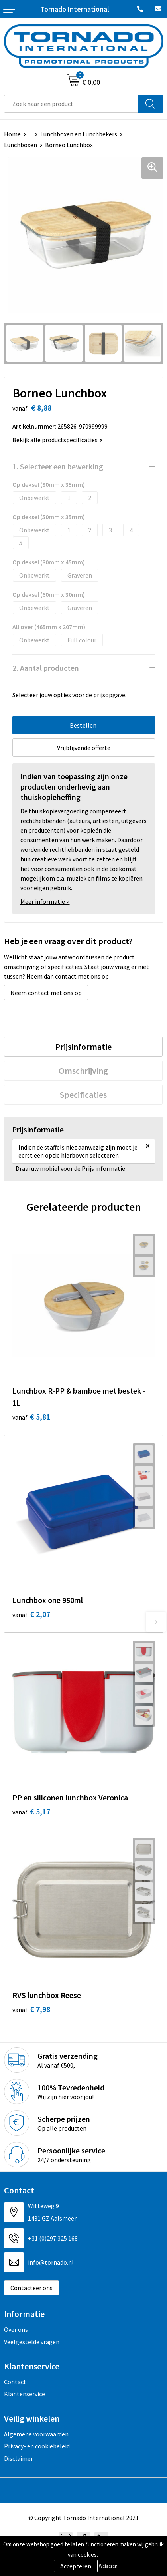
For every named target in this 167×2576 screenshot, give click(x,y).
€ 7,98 (31, 2009)
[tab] (83, 1047)
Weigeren (108, 2566)
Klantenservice (24, 2394)
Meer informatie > (45, 901)
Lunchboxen (20, 145)
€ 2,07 (31, 1614)
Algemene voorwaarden (36, 2434)
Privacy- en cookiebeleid (37, 2446)
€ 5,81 (31, 1417)
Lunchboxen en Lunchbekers (78, 134)
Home (12, 134)
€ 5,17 (31, 1811)
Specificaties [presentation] (83, 1094)
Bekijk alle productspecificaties (57, 440)
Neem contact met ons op (46, 993)
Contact (15, 2382)
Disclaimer (18, 2458)
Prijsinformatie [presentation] (83, 1046)
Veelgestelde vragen (31, 2342)
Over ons (16, 2329)
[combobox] (71, 104)
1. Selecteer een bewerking (57, 466)
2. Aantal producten (45, 668)
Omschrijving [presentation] (83, 1070)
